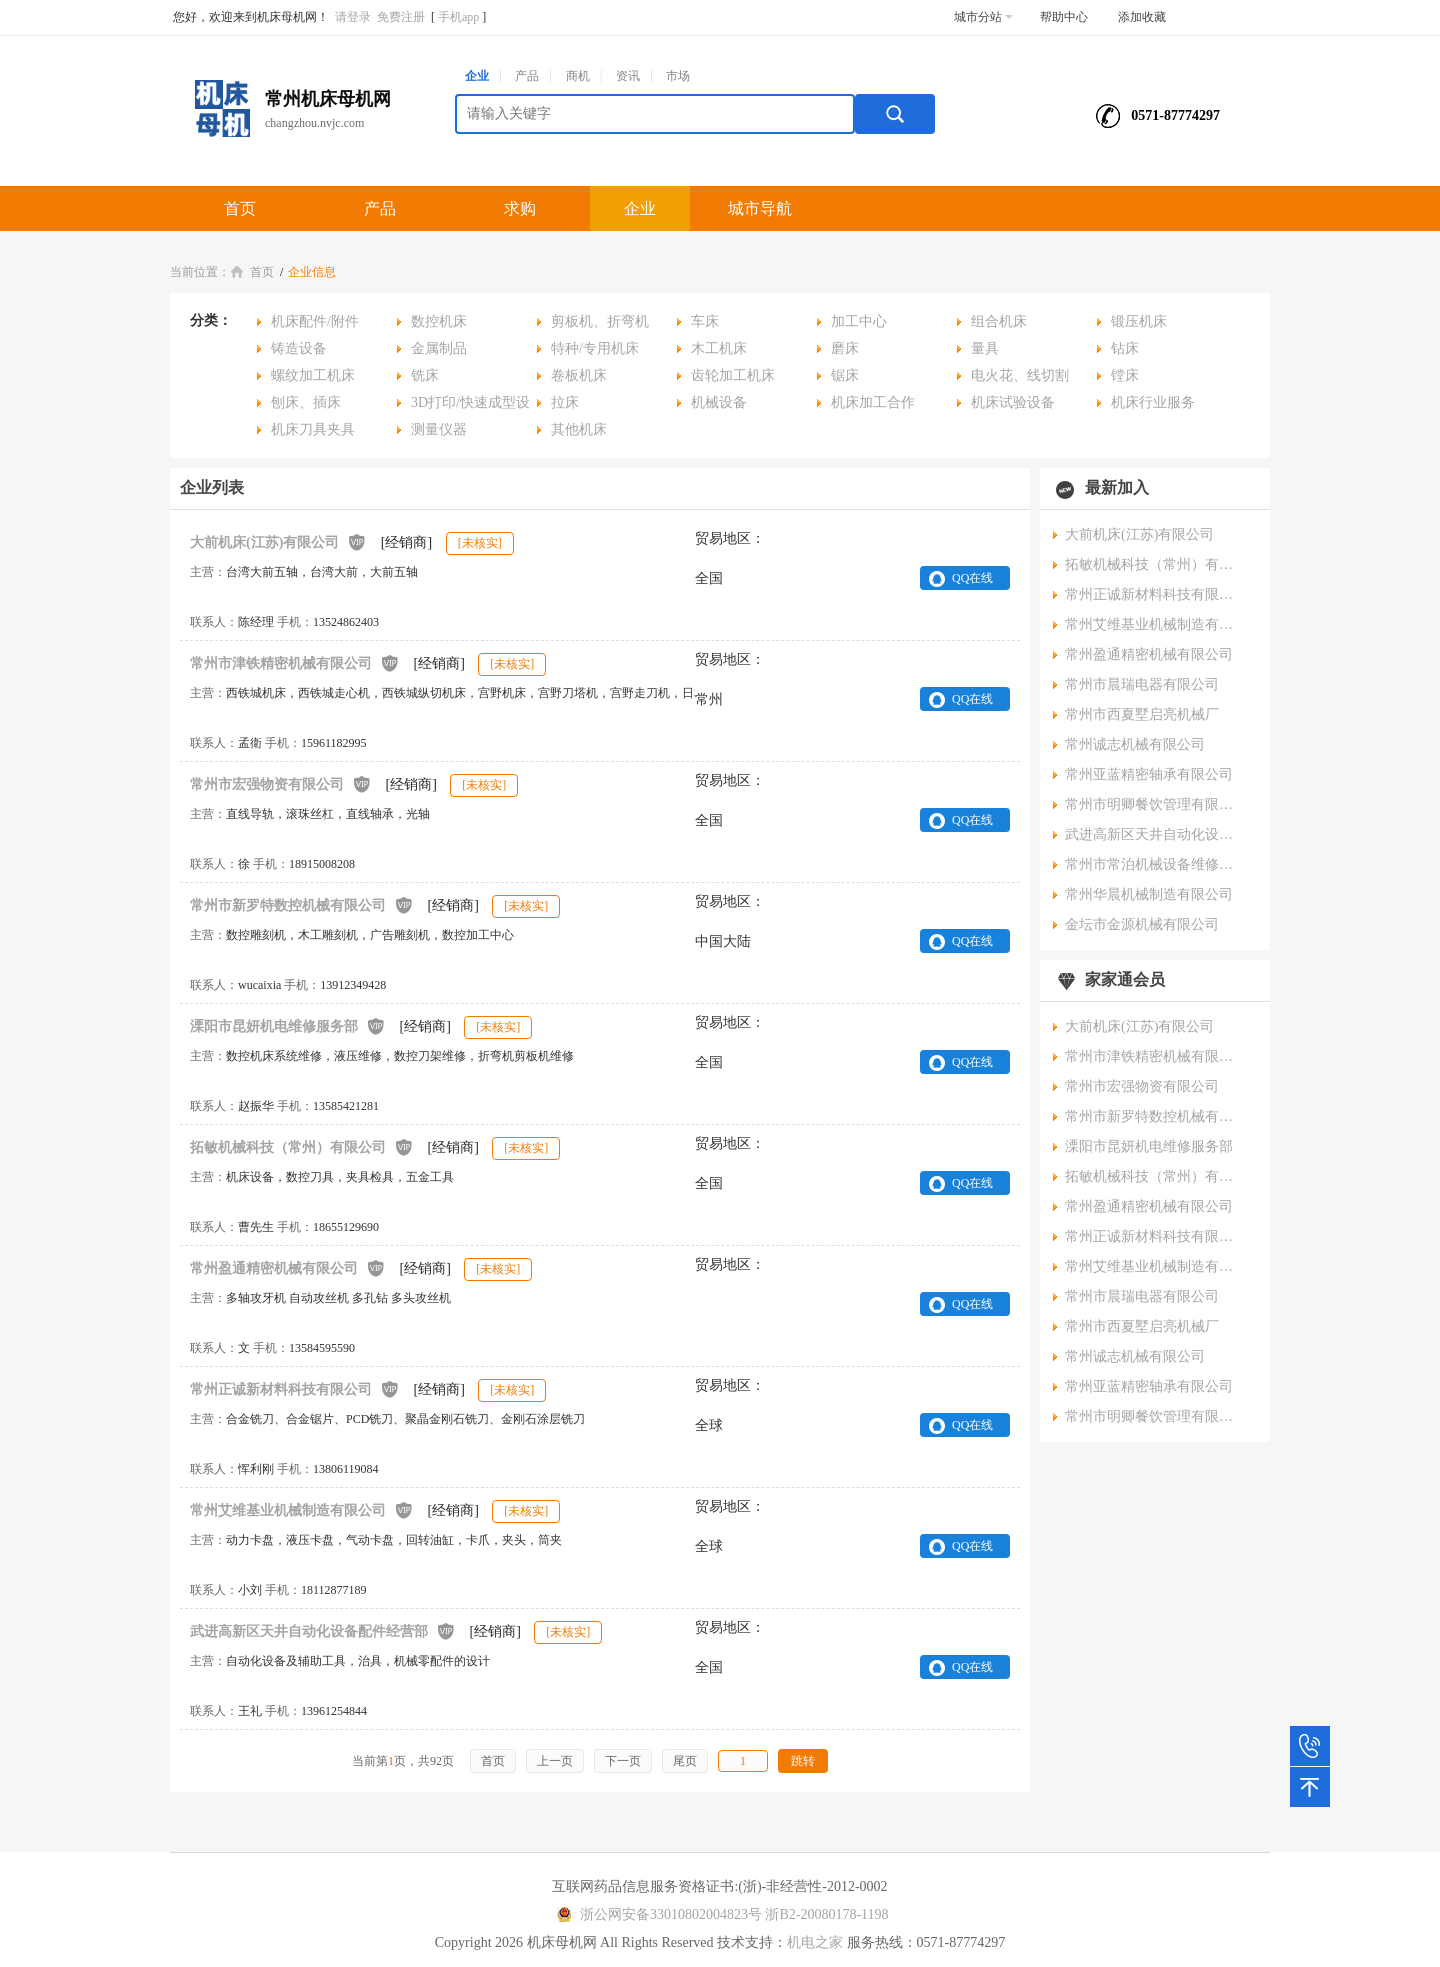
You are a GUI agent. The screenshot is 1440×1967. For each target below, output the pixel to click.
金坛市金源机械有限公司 (1142, 924)
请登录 (353, 17)
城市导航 (760, 208)
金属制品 (439, 348)
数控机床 (439, 321)
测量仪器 (439, 429)
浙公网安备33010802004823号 (656, 1914)
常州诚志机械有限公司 (1135, 744)
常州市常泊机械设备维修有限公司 (1155, 864)
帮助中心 (1064, 17)
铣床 (425, 375)
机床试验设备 (1013, 402)
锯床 (845, 375)
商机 (578, 76)
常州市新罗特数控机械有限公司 (302, 904)
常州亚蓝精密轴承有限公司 (1149, 774)
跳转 (803, 1761)
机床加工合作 (873, 402)
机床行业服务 (1153, 402)
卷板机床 (579, 375)
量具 (985, 348)
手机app (458, 17)
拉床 (565, 402)
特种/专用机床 (595, 348)
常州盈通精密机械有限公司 (288, 1267)
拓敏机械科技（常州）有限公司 (302, 1146)
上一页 (555, 1761)
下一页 (623, 1761)
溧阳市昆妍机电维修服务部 (288, 1025)
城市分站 (983, 17)
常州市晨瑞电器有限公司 (1142, 684)
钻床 (1125, 348)
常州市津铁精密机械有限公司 (295, 662)
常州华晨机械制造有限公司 (1149, 894)
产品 (527, 76)
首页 (240, 208)
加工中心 (859, 321)
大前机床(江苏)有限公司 (278, 541)
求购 (520, 208)
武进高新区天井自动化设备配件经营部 (323, 1630)
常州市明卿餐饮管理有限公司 (1155, 804)
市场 (678, 76)
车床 (705, 321)
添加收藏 (1142, 17)
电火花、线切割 (1020, 375)
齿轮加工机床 (733, 375)
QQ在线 (972, 578)
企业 (477, 76)
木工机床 (719, 348)
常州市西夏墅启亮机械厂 (1142, 714)
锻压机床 (1139, 321)
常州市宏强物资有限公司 (281, 783)
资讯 (628, 76)
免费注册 (401, 17)
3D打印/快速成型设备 (463, 405)
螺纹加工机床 (313, 375)
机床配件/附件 (315, 321)
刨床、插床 (306, 402)
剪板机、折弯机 (600, 321)
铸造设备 (299, 348)
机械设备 (719, 402)
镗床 (1125, 375)
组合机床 (999, 321)
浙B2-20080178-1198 (826, 1914)
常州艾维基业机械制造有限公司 (302, 1509)
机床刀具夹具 (313, 429)
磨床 (845, 348)
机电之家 (815, 1942)
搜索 (895, 114)
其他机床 (579, 429)
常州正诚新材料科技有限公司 (295, 1388)
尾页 (685, 1761)
